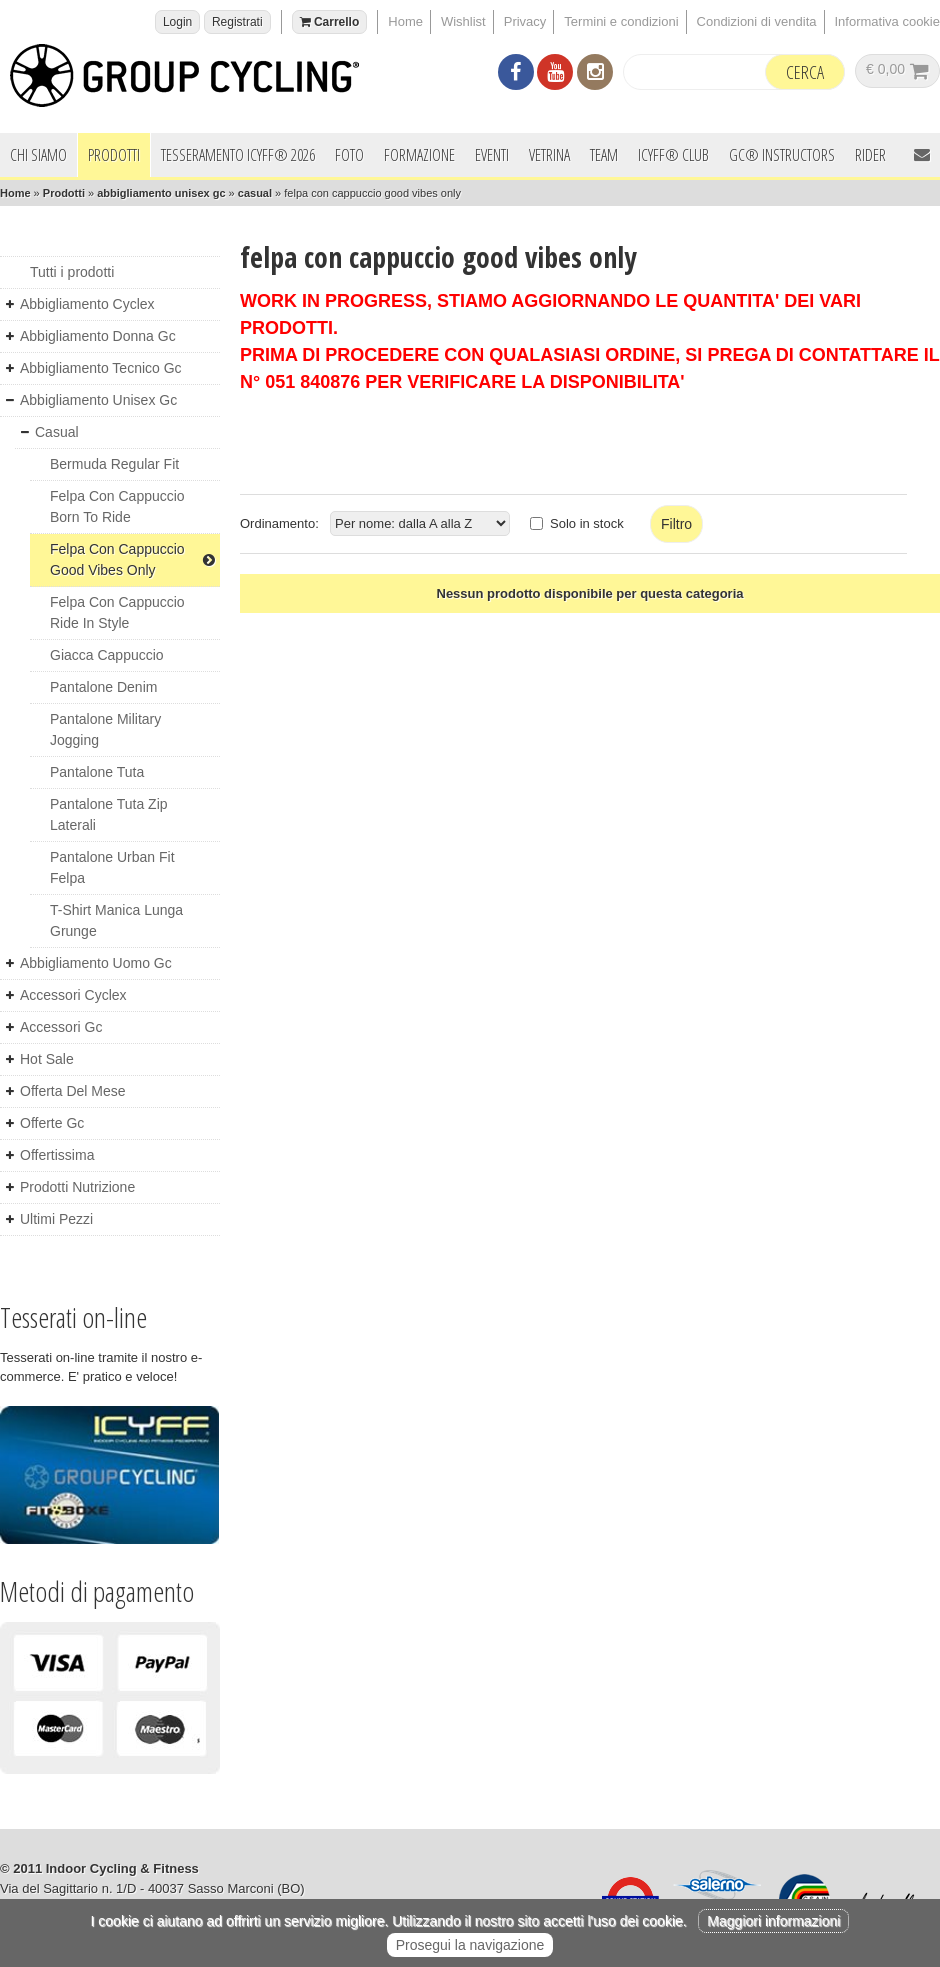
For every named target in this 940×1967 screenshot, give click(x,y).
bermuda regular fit (114, 464)
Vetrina (549, 155)
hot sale (47, 1059)
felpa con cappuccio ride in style (117, 612)
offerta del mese (73, 1091)
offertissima (57, 1155)
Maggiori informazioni (773, 1921)
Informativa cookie (888, 21)
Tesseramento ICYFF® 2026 (238, 155)
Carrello (330, 22)
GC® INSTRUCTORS (782, 155)
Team (604, 155)
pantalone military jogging (105, 729)
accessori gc (61, 1027)
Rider (870, 155)
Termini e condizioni (621, 21)
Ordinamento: (279, 523)
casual (255, 193)
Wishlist (463, 21)
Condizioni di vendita (757, 21)
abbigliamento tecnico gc (101, 368)
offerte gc (52, 1123)
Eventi (492, 155)
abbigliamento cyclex (87, 304)
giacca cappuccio (107, 655)
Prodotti (114, 155)
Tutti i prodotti (72, 272)
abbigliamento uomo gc (96, 963)
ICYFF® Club (673, 155)
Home (405, 21)
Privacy (525, 21)
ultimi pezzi (56, 1219)
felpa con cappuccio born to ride (117, 506)
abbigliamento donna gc (98, 336)
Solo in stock (587, 523)
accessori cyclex (73, 995)
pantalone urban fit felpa (112, 867)
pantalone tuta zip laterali (109, 814)
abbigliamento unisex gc (161, 193)
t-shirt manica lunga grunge (116, 920)
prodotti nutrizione (77, 1187)
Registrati (237, 22)
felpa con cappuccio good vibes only (132, 559)
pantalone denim (103, 687)
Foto (349, 155)
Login (177, 22)
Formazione (419, 155)
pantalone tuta (97, 772)
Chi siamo (38, 155)
